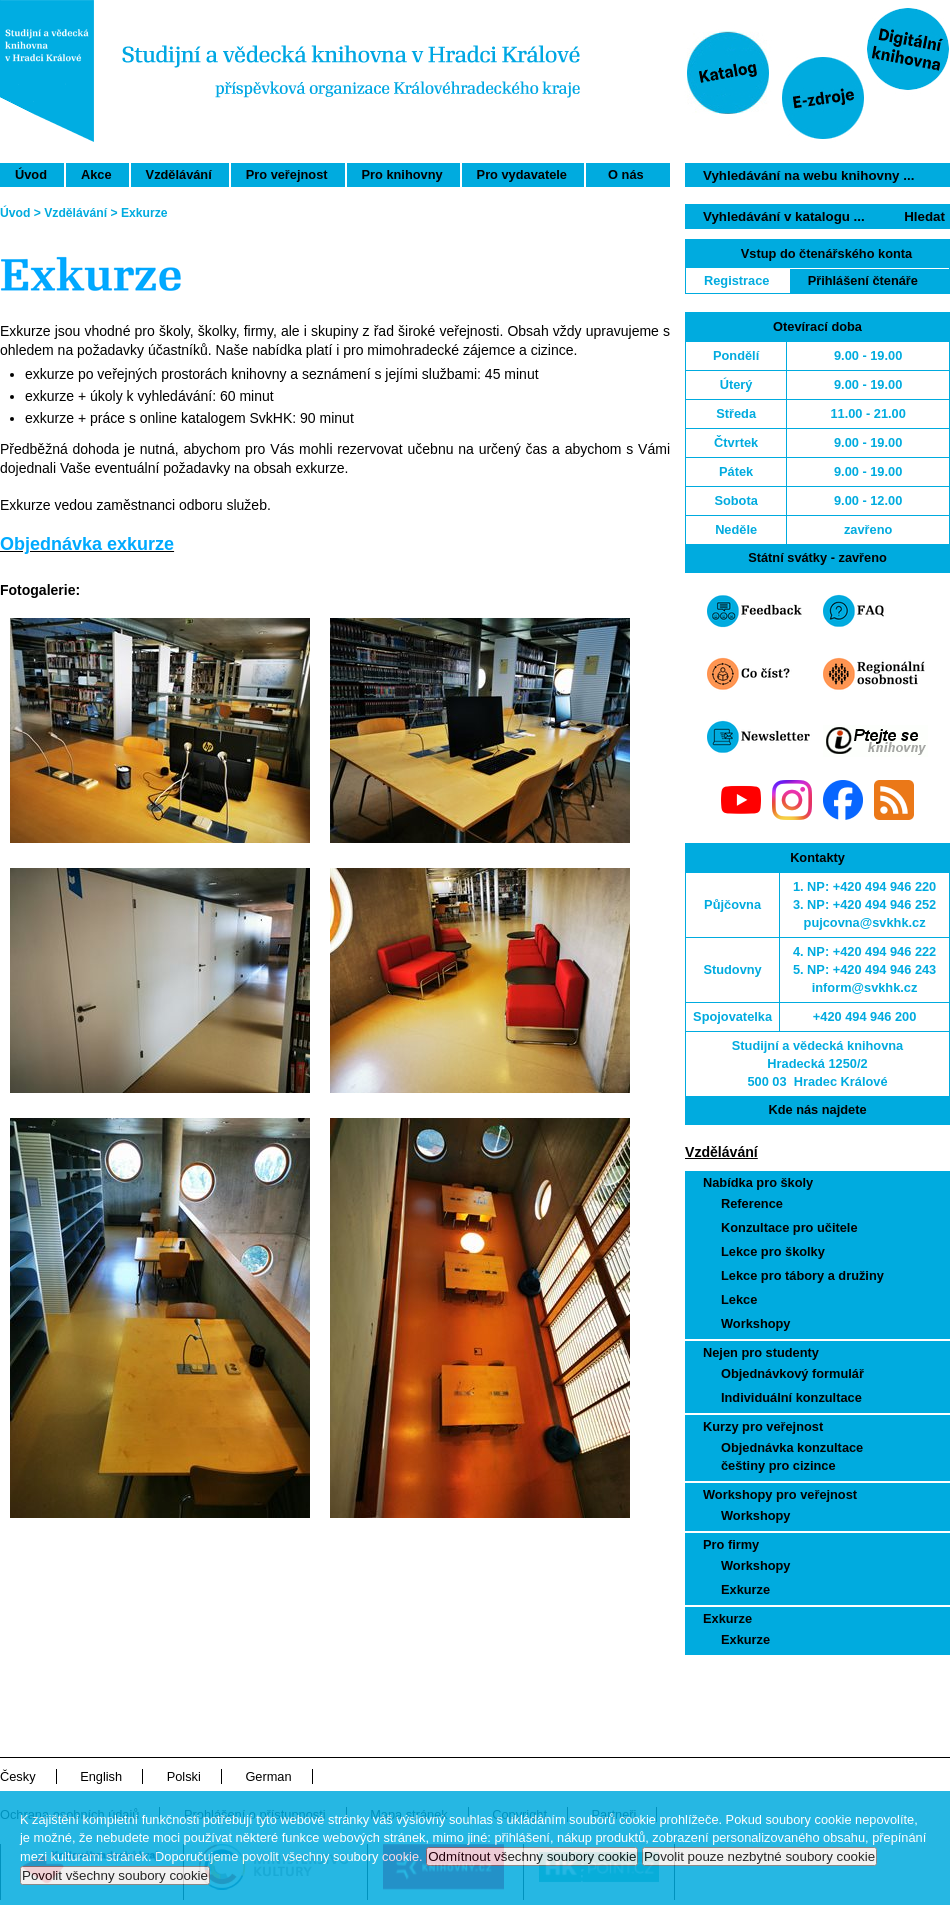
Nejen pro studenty (761, 1352)
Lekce (739, 1299)
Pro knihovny (402, 174)
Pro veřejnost (287, 174)
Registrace (736, 280)
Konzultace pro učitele (789, 1227)
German (268, 1776)
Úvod (31, 174)
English (101, 1776)
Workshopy (755, 1323)
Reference (752, 1203)
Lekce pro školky (773, 1251)
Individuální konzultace (791, 1397)
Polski (184, 1776)
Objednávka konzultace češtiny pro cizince (792, 1456)
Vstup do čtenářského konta (826, 253)
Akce (96, 174)
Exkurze (745, 1589)
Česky (18, 1776)
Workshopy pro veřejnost (780, 1494)
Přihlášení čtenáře (863, 280)
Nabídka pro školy (758, 1182)
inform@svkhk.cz (865, 987)
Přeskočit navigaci (834, 8)
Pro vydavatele (522, 174)
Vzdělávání (179, 174)
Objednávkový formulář (792, 1373)
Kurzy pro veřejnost (763, 1426)
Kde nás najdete (817, 1109)
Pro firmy (731, 1544)
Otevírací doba (817, 326)
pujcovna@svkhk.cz (865, 922)
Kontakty (817, 857)
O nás (626, 174)
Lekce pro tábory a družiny (802, 1275)
